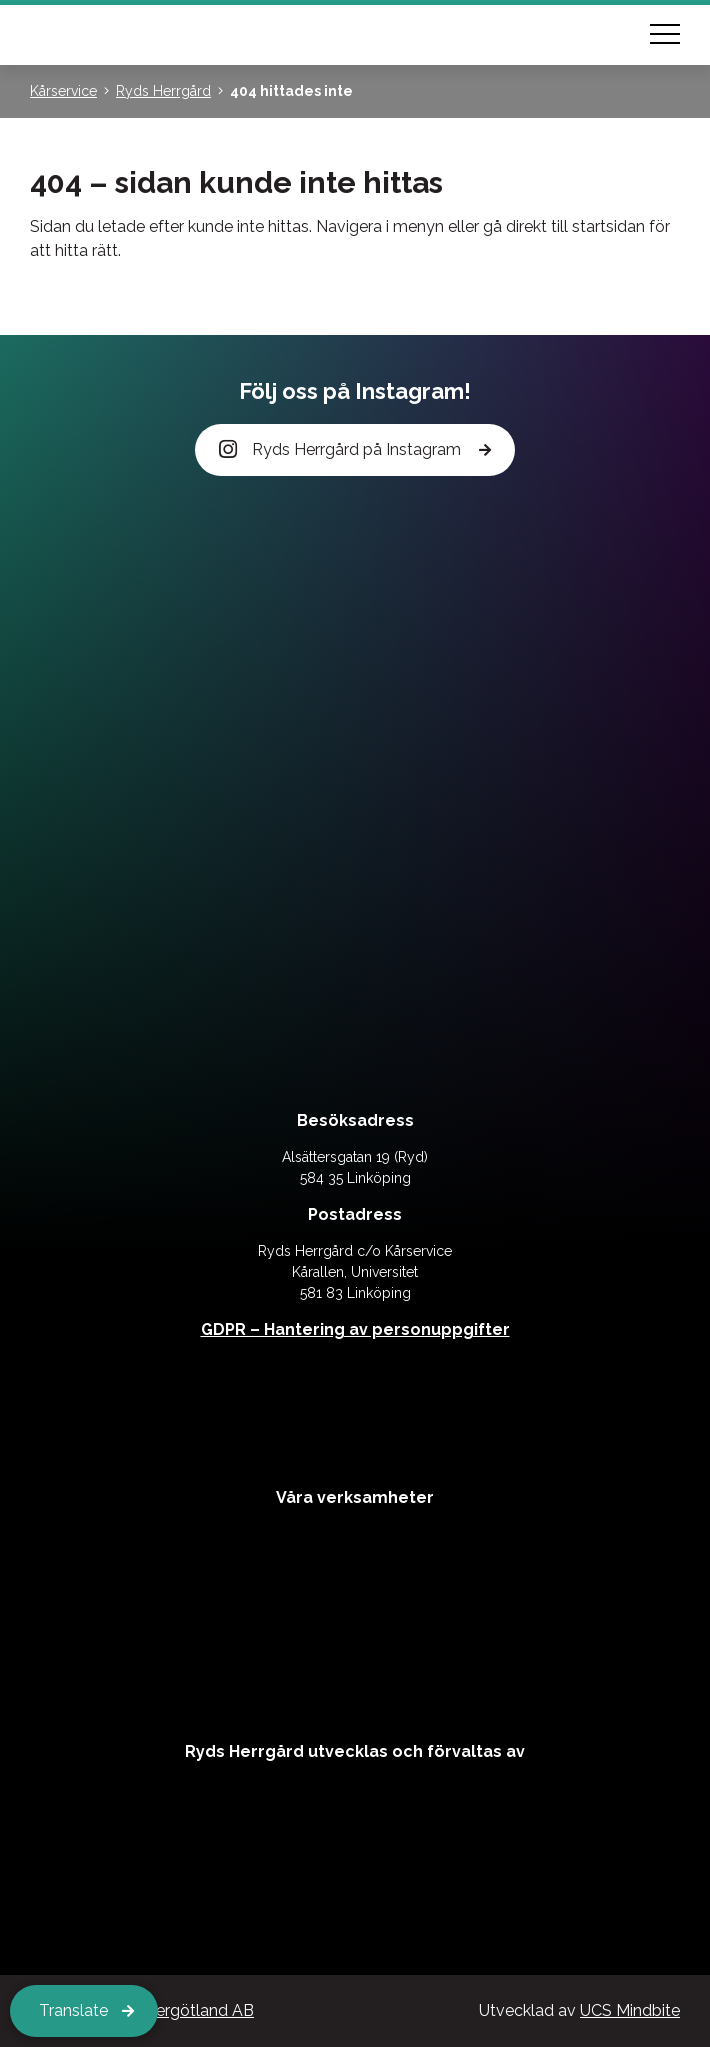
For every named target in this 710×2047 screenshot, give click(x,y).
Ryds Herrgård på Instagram (341, 450)
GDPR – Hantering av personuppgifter (355, 1329)
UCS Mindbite (630, 2010)
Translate (73, 2010)
